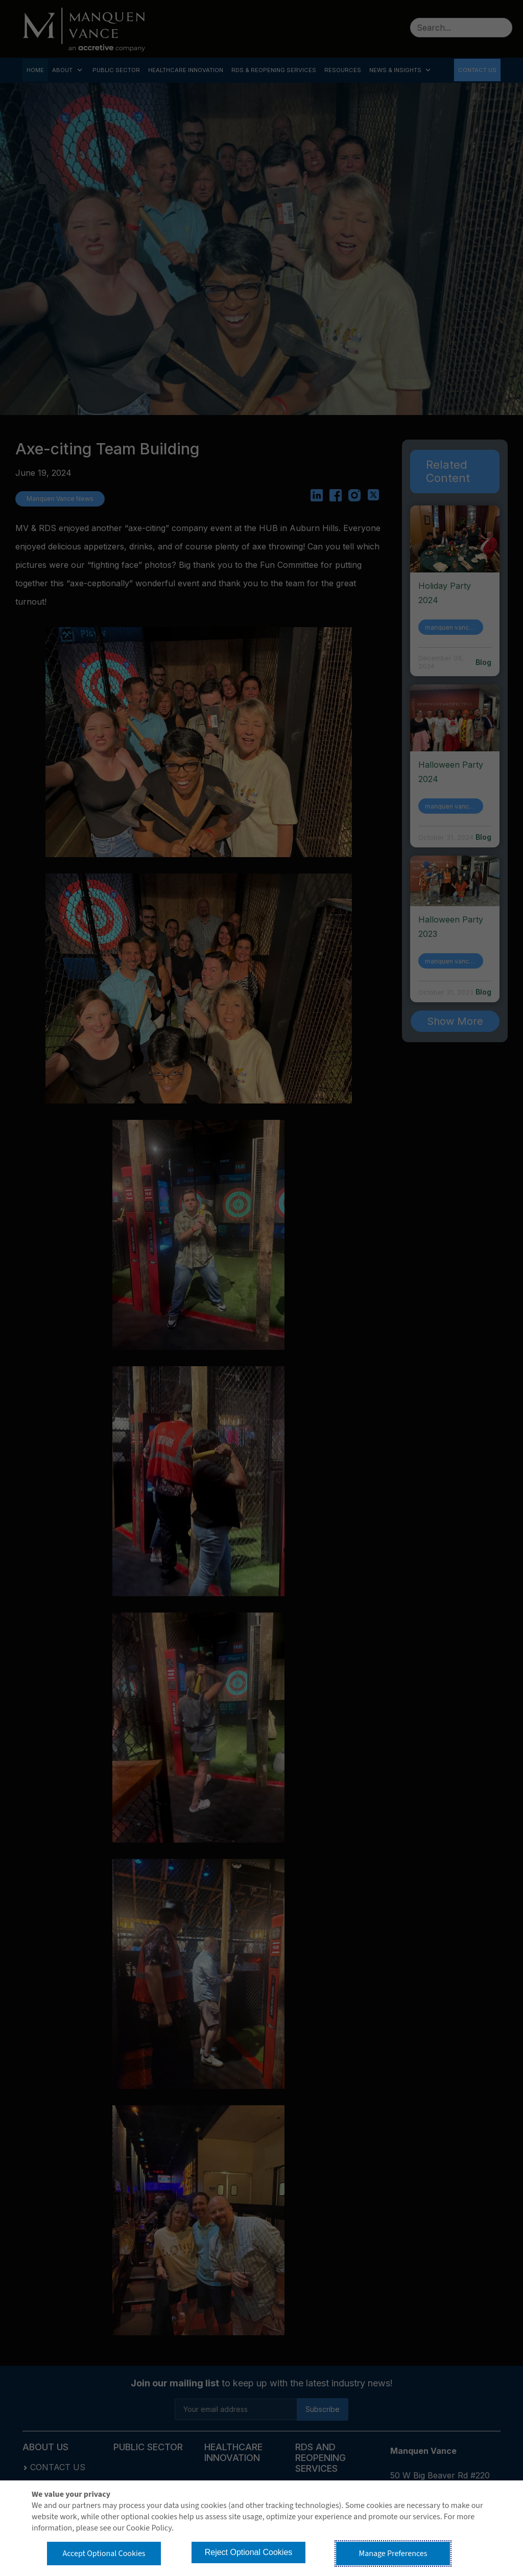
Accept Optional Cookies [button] (103, 2553)
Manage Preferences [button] (393, 2553)
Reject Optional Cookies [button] (249, 2552)
